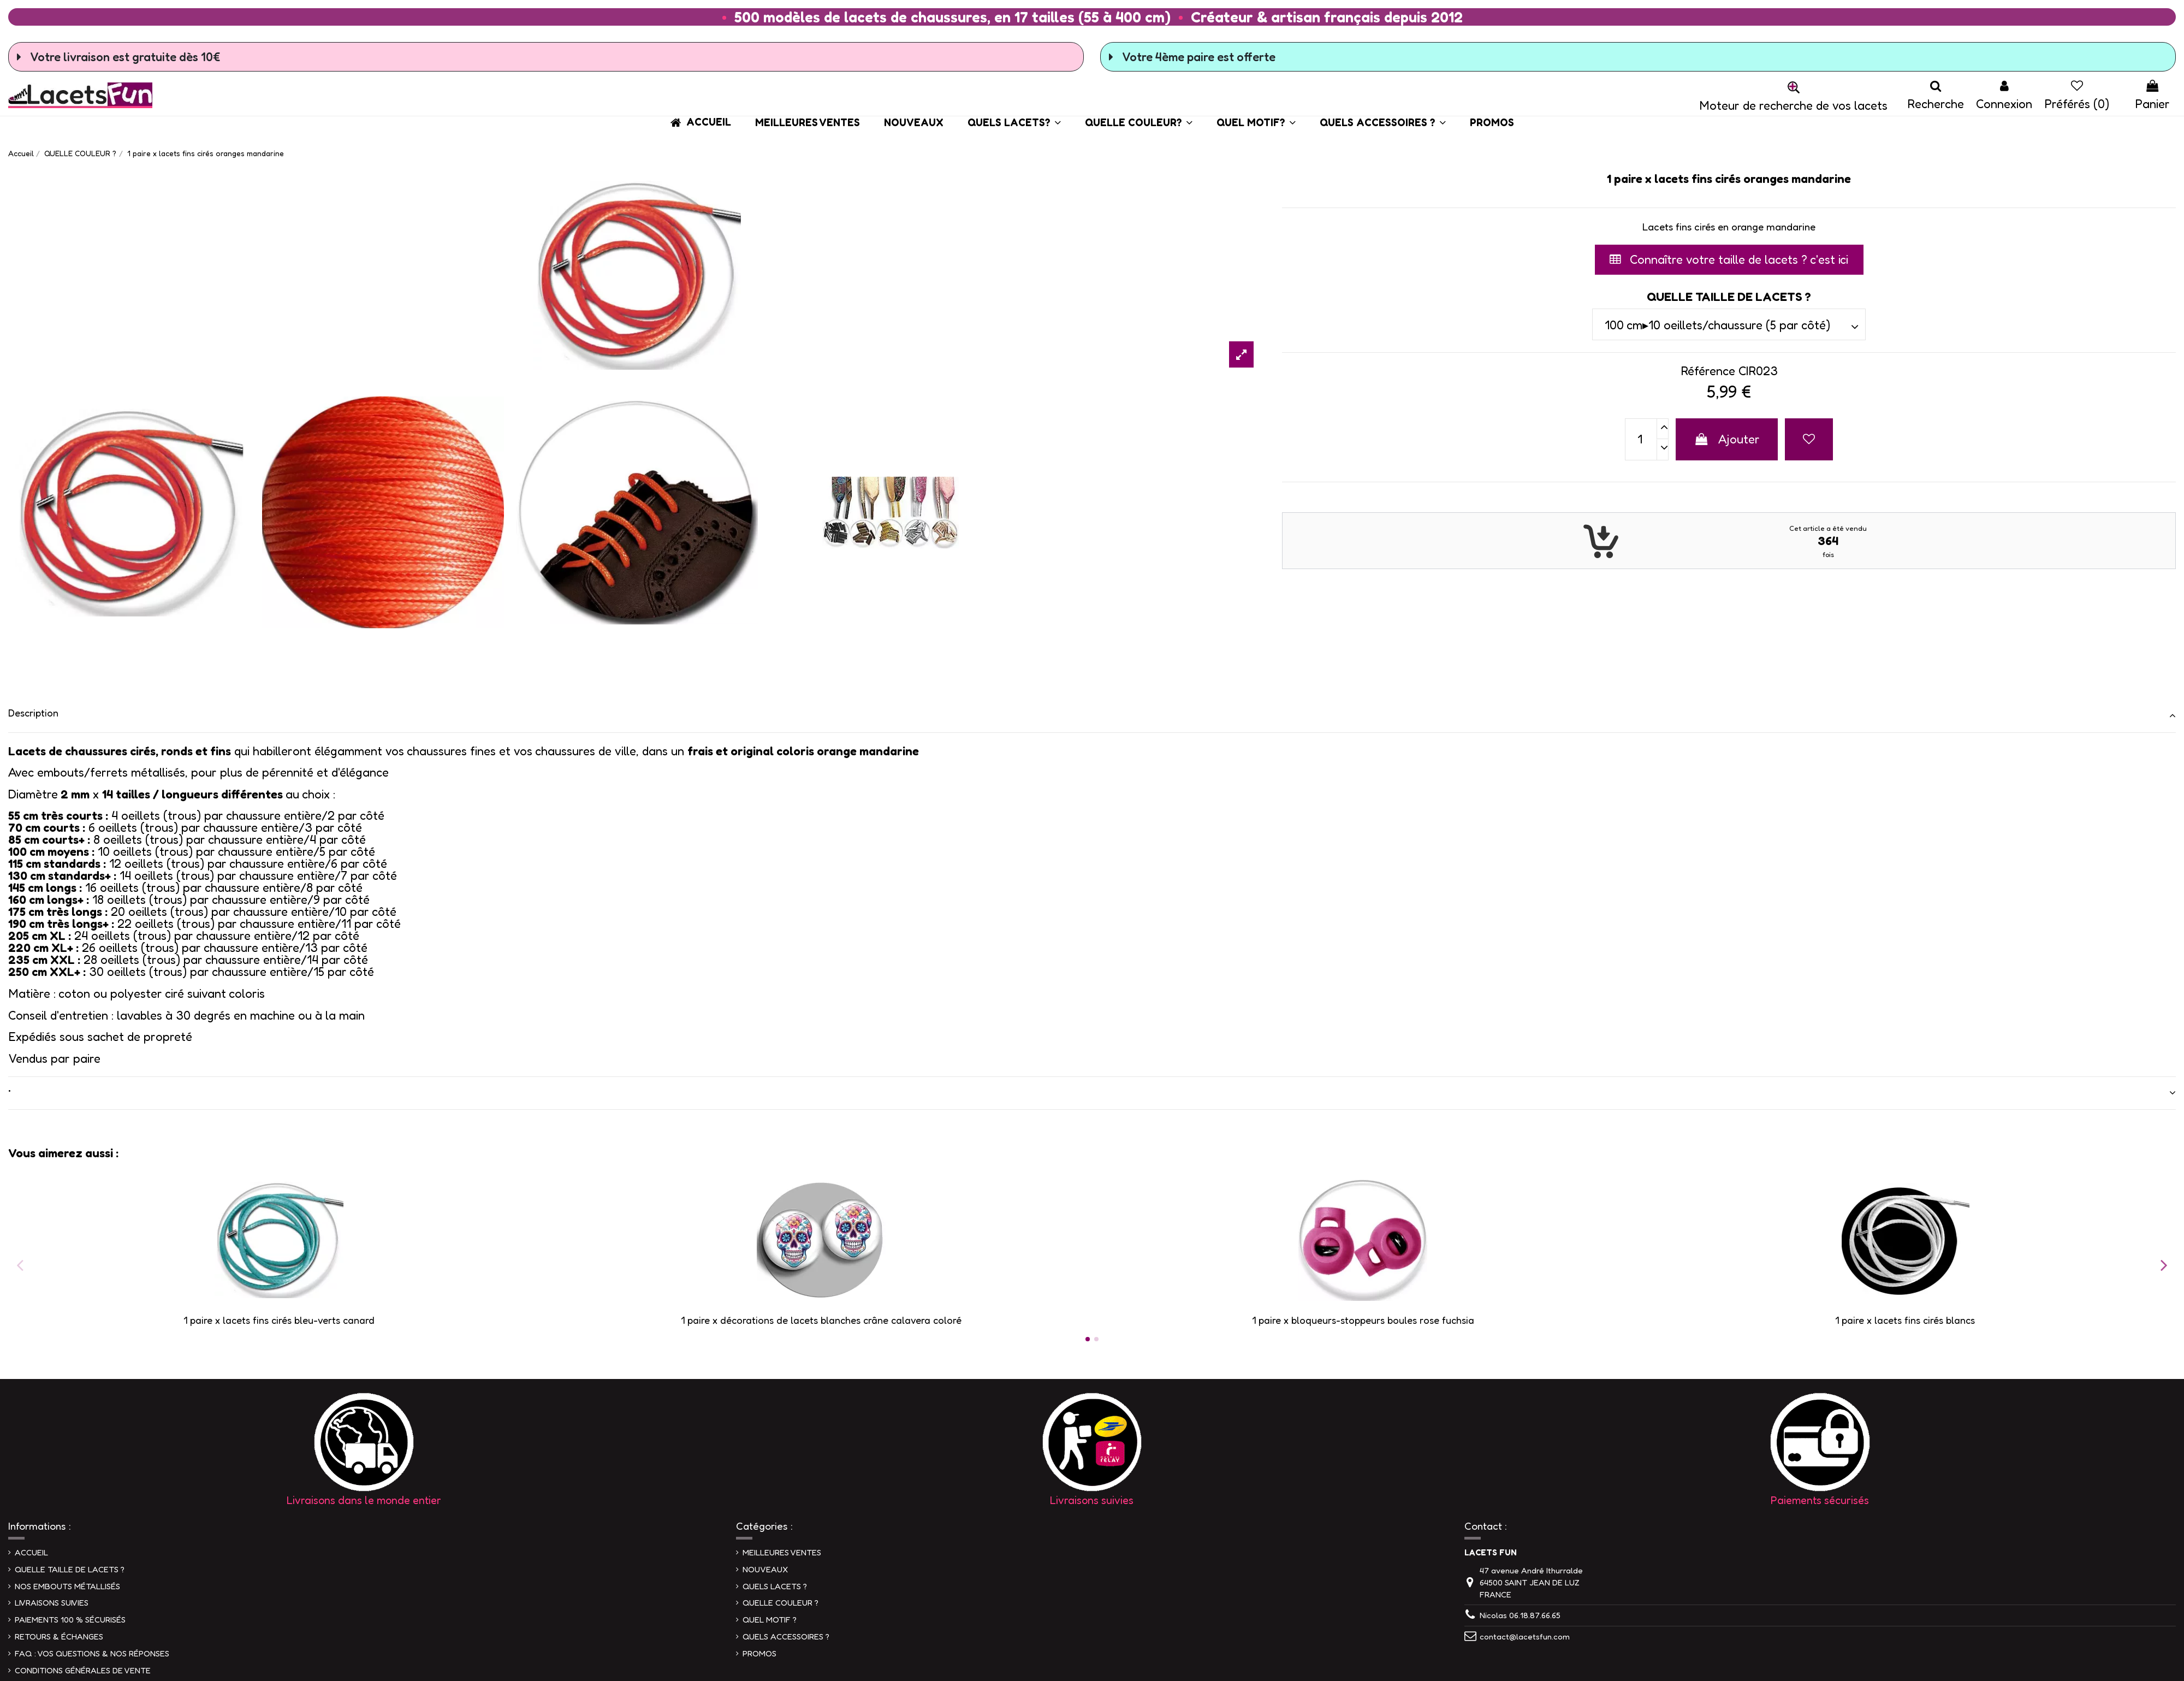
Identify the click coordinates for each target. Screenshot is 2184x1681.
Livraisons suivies (1091, 1500)
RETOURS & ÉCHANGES (59, 1636)
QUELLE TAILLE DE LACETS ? (69, 1569)
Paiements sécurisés (1820, 1500)
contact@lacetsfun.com (1525, 1636)
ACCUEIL (31, 1552)
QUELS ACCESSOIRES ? (786, 1636)
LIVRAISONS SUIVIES (51, 1602)
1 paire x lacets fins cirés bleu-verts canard (279, 1320)
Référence (1708, 371)
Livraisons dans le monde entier (364, 1500)
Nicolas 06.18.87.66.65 (1520, 1615)
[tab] (1092, 716)
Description (1092, 713)
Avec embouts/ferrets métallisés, (98, 772)
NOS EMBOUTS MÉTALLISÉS (67, 1586)
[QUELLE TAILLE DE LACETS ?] (1729, 324)
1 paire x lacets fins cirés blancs (1905, 1320)
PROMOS (759, 1653)
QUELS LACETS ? (775, 1586)
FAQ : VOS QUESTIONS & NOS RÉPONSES (92, 1653)
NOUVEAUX (765, 1569)
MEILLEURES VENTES (782, 1552)
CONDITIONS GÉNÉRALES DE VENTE (83, 1670)
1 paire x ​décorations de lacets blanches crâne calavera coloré (821, 1320)
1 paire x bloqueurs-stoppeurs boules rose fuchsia (1363, 1320)
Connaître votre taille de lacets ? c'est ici (1729, 259)
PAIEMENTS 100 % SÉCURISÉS (70, 1619)
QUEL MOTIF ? (770, 1619)
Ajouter (1727, 439)
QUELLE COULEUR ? (780, 1602)
